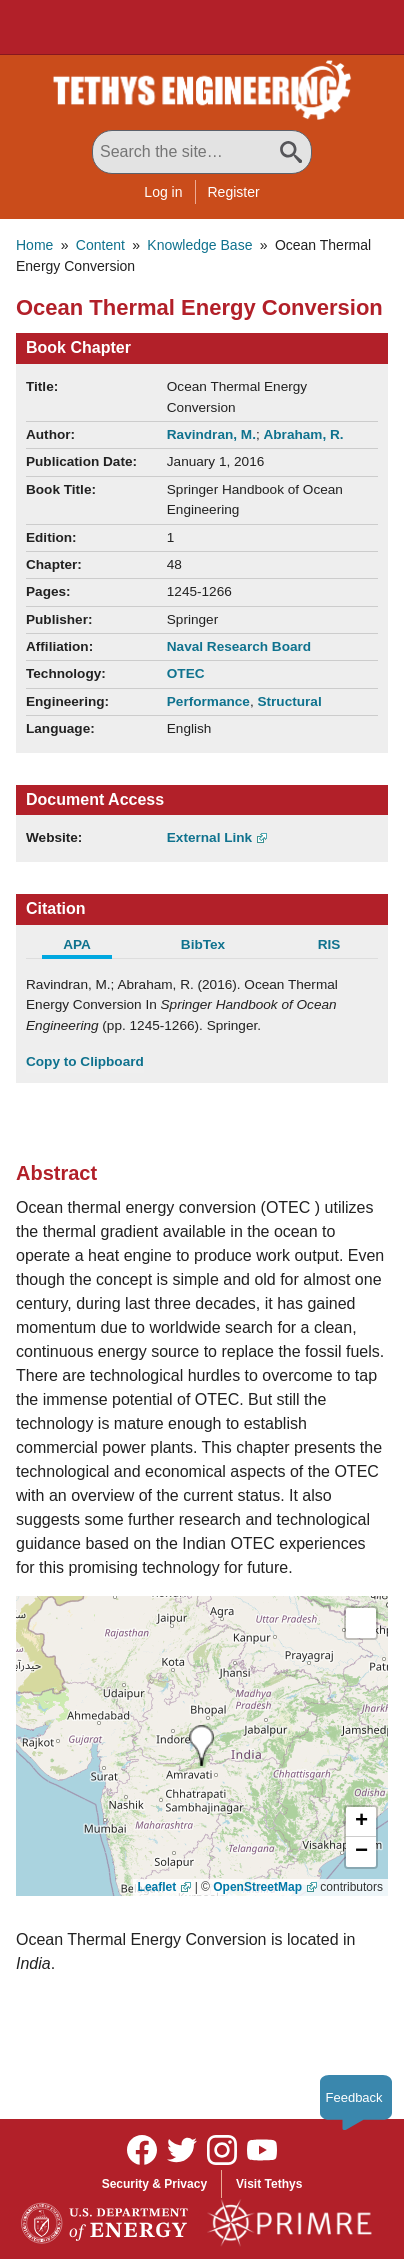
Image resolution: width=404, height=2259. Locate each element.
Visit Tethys (269, 2184)
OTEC (186, 673)
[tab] (89, 947)
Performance (208, 701)
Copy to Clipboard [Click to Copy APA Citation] (85, 1061)
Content (100, 245)
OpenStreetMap (257, 1887)
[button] (361, 1822)
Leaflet (157, 1887)
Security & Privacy (154, 2184)
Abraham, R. (304, 434)
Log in (163, 192)
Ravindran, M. (211, 434)
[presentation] (201, 1745)
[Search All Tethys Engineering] (202, 152)
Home (34, 245)
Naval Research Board (239, 646)
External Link (209, 837)
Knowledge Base (199, 245)
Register (234, 192)
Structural (289, 701)
